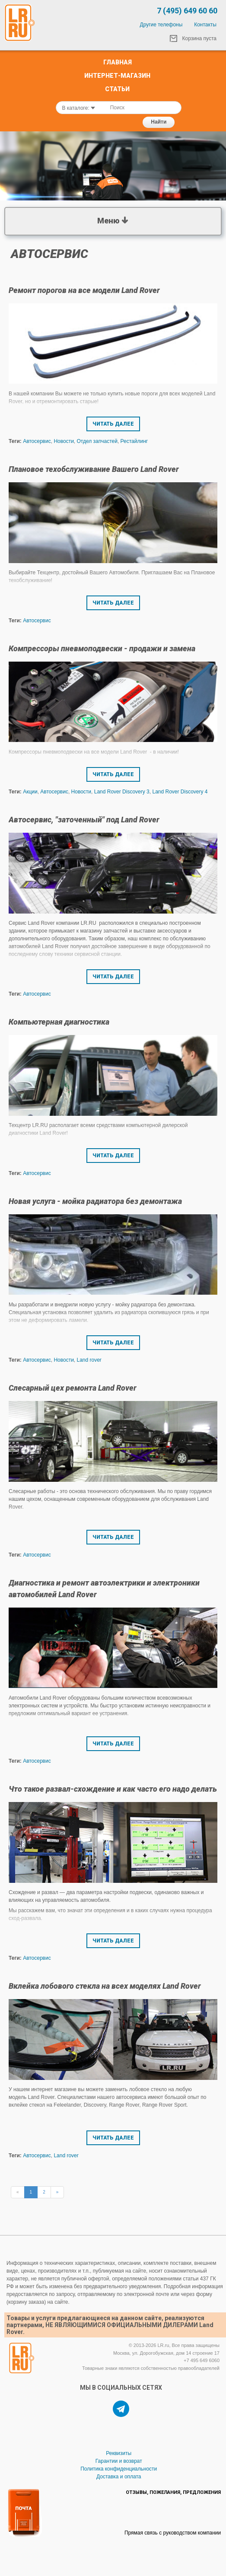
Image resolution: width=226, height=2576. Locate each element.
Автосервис (37, 441)
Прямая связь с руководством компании (172, 2533)
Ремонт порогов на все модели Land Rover (84, 290)
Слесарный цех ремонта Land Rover (73, 1387)
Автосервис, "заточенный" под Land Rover (84, 819)
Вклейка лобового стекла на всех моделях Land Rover (105, 1985)
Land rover (89, 1360)
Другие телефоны (161, 25)
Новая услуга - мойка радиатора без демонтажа (95, 1201)
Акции (30, 792)
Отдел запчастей (97, 441)
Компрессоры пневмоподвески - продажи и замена (102, 648)
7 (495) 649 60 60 (187, 10)
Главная (117, 62)
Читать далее (113, 424)
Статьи (117, 89)
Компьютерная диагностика (59, 1021)
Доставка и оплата (118, 2477)
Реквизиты (118, 2453)
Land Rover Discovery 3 (122, 792)
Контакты (205, 25)
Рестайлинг (134, 441)
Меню (113, 219)
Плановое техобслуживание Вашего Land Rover (94, 469)
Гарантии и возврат (118, 2461)
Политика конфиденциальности (118, 2469)
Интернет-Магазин (117, 75)
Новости (63, 441)
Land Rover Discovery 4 (179, 792)
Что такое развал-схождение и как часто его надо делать (113, 1788)
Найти (158, 122)
